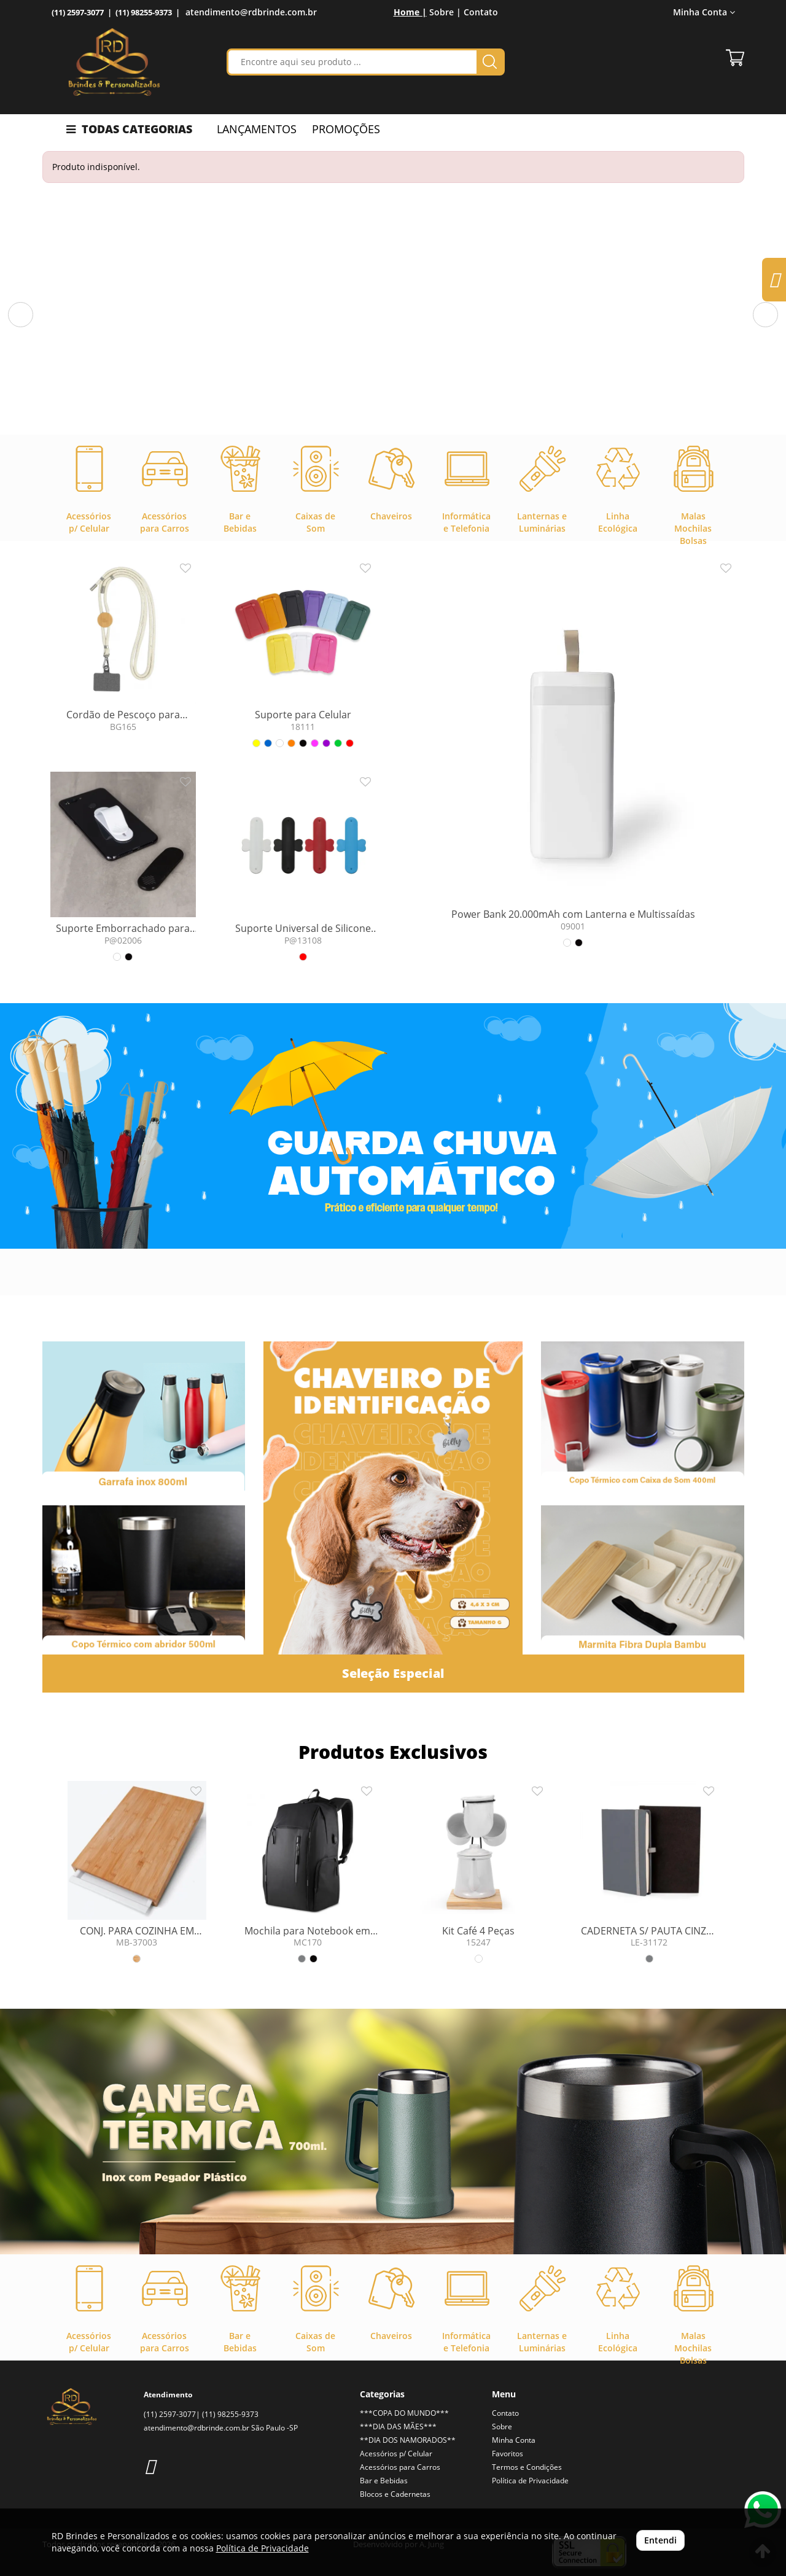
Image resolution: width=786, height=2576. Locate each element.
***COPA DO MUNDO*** (404, 2413)
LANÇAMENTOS (257, 129)
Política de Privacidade (530, 2480)
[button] (20, 314)
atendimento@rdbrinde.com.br (251, 12)
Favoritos (507, 2453)
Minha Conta (704, 12)
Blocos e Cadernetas (395, 2494)
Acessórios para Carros (400, 2467)
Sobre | (445, 12)
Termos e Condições (527, 2467)
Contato (481, 12)
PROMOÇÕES (346, 129)
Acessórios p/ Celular (396, 2453)
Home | (410, 12)
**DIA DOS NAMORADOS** (408, 2440)
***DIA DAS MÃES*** (398, 2426)
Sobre (502, 2426)
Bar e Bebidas (384, 2480)
